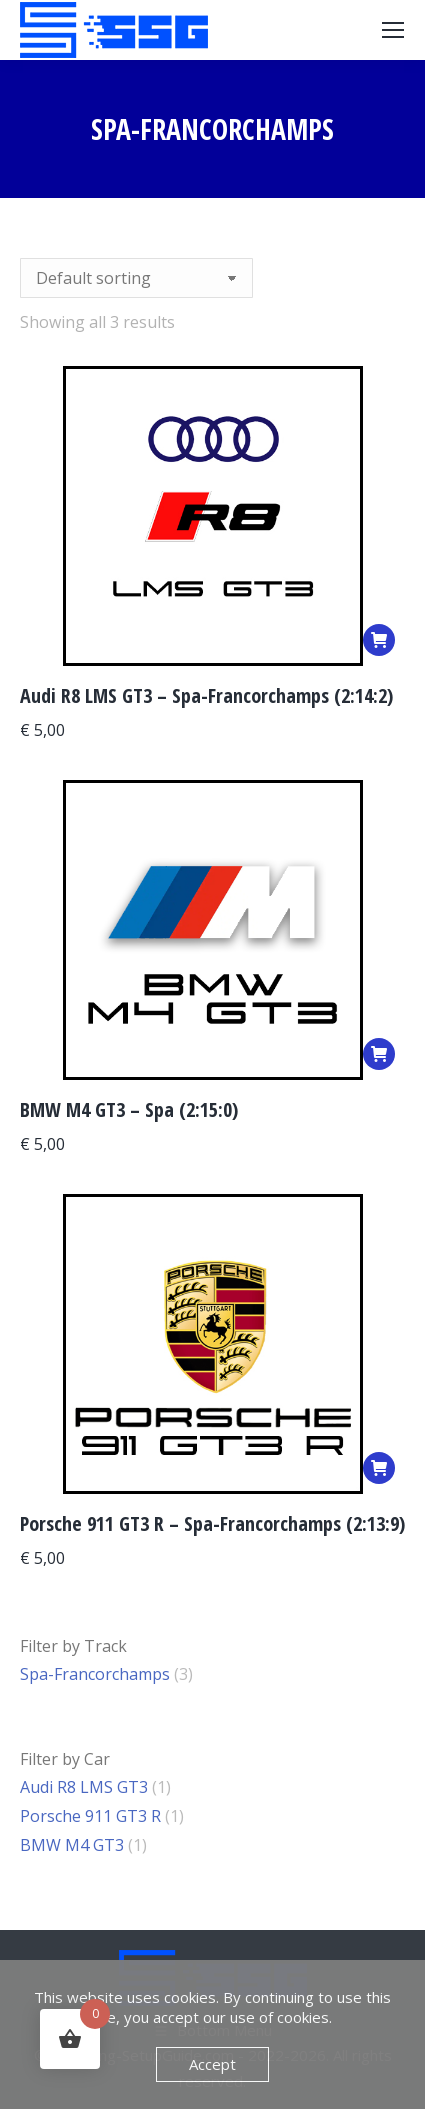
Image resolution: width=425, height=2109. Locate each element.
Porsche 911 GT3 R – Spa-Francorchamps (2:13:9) (212, 1523)
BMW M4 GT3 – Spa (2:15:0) (129, 1109)
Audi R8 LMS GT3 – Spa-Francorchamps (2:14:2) (206, 695)
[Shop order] (136, 278)
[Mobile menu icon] (393, 30)
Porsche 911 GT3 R (90, 1816)
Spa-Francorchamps (95, 1674)
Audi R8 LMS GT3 (84, 1787)
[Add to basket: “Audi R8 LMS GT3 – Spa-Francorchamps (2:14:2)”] (379, 640)
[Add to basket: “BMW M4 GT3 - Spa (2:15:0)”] (379, 1054)
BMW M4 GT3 (72, 1845)
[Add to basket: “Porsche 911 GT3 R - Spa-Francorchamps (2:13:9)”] (379, 1468)
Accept (212, 2064)
